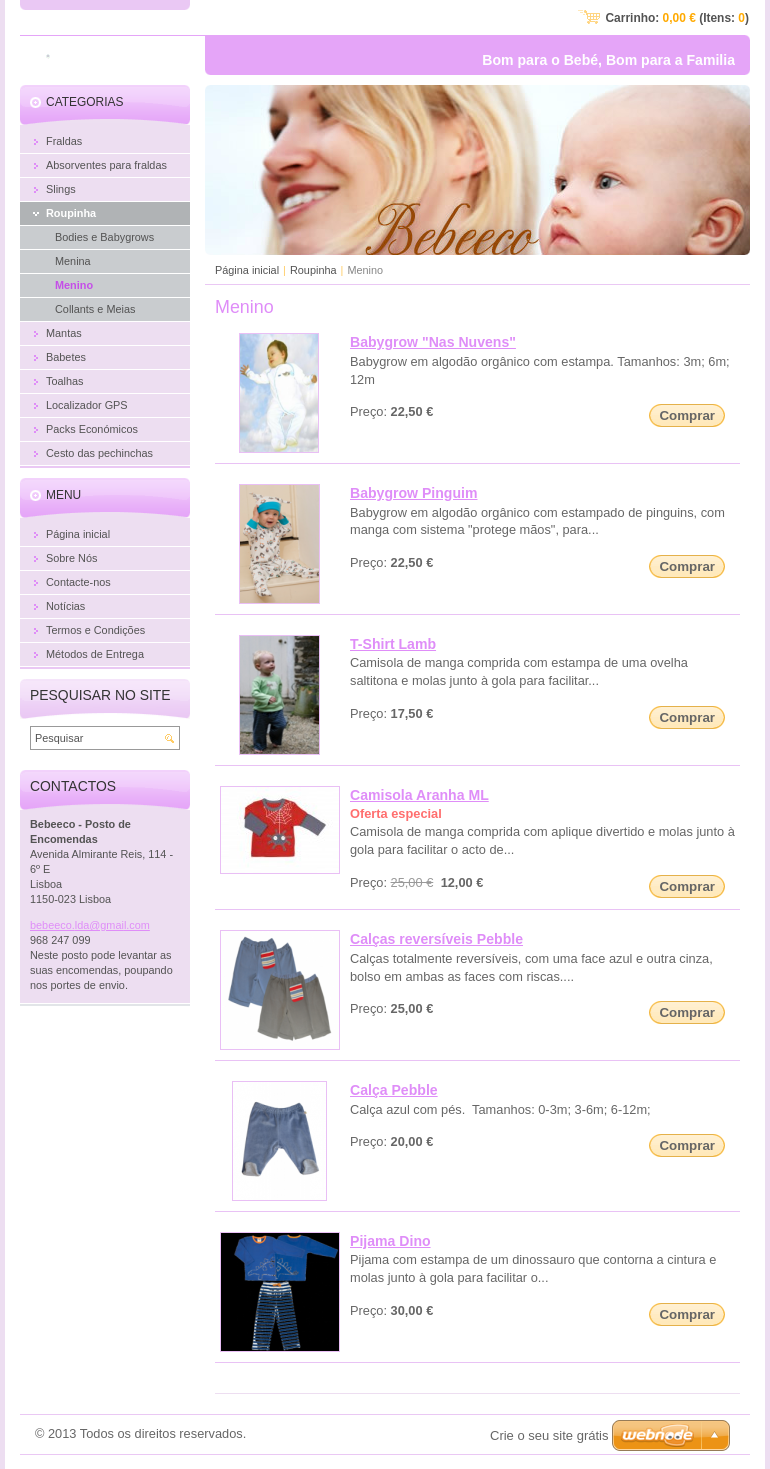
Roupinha (313, 270)
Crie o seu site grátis (549, 1435)
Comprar (687, 415)
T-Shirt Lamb (393, 644)
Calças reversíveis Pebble (436, 939)
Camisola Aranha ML (419, 795)
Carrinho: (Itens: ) (677, 18)
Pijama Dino (390, 1241)
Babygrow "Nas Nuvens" (433, 342)
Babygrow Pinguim (414, 493)
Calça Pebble (394, 1090)
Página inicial (247, 270)
